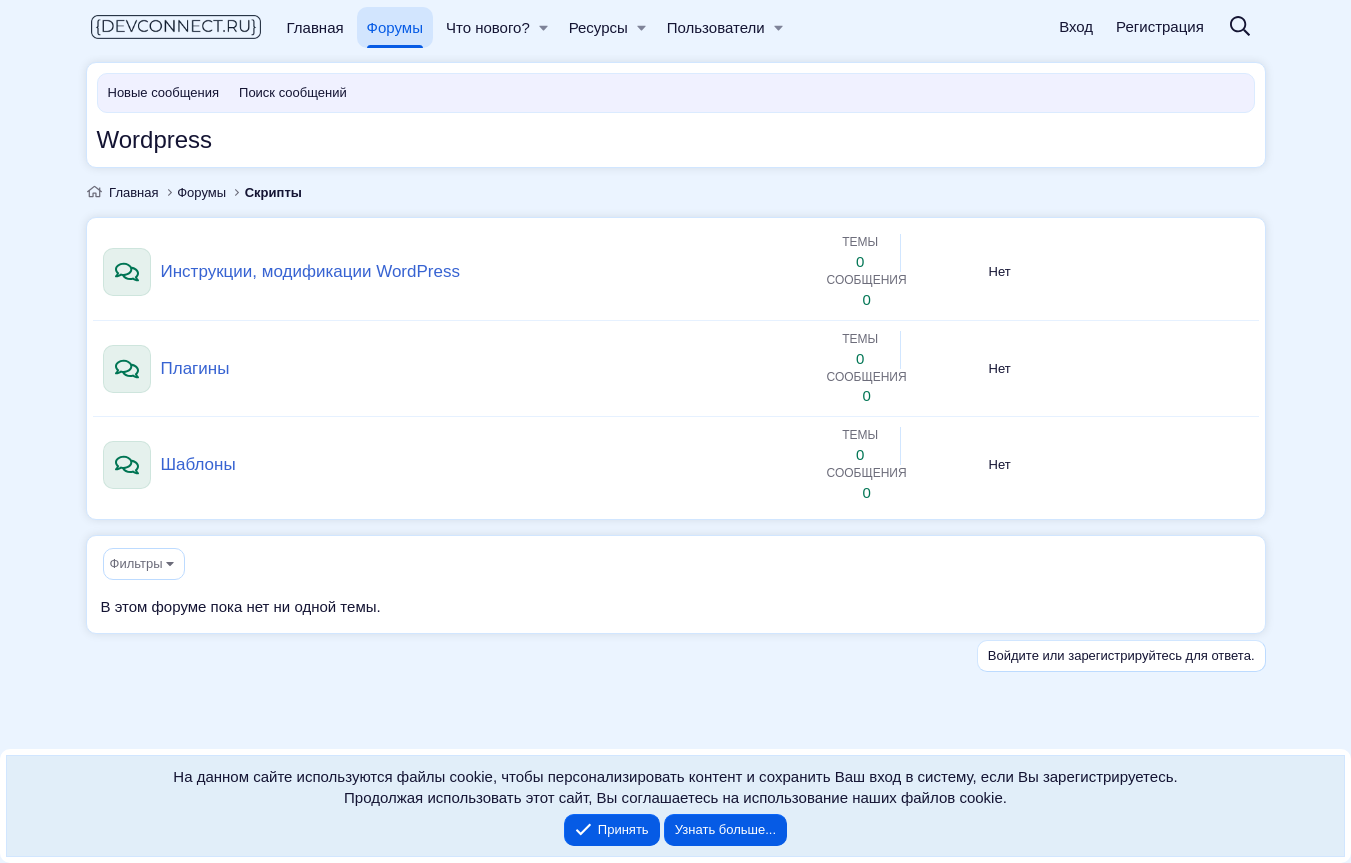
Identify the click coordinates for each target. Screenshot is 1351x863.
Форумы (395, 27)
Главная (315, 27)
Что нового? (488, 27)
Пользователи (716, 27)
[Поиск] (1240, 27)
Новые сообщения (164, 92)
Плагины (195, 368)
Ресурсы (598, 27)
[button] (543, 27)
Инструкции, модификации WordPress (310, 271)
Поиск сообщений (293, 92)
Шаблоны (198, 464)
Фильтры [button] (136, 563)
